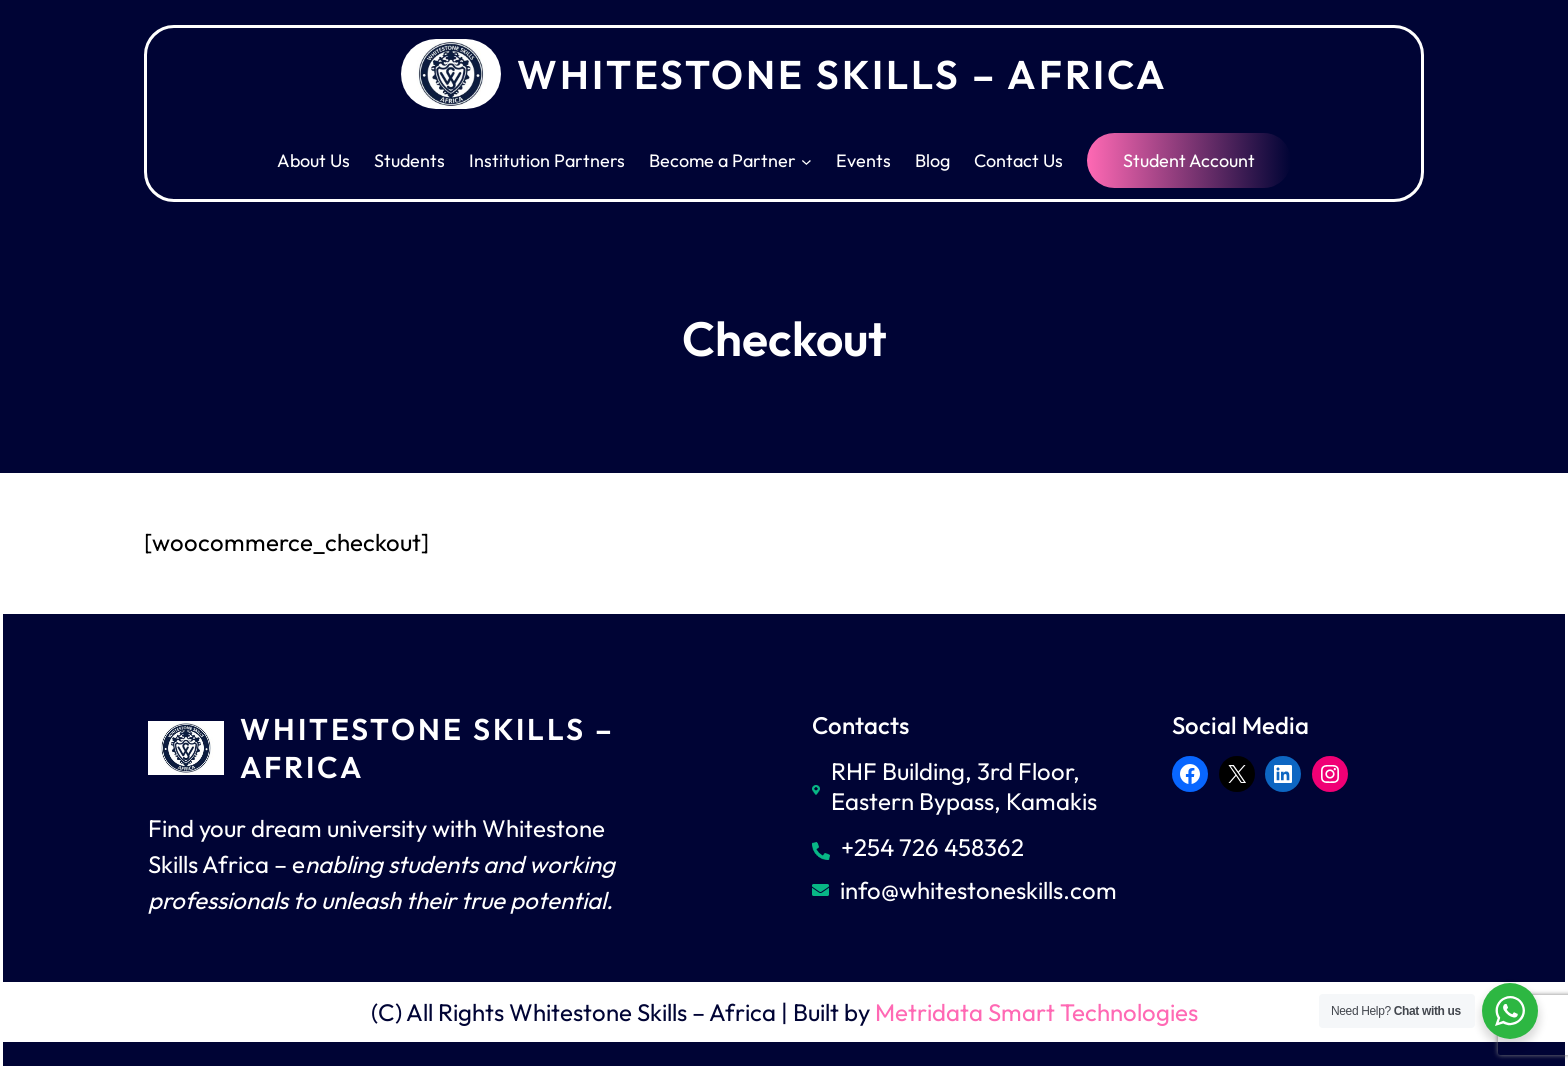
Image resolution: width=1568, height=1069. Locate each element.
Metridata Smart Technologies (1036, 1012)
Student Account (1189, 160)
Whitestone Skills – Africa (842, 74)
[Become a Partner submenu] (806, 160)
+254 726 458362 (932, 847)
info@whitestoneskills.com (978, 890)
